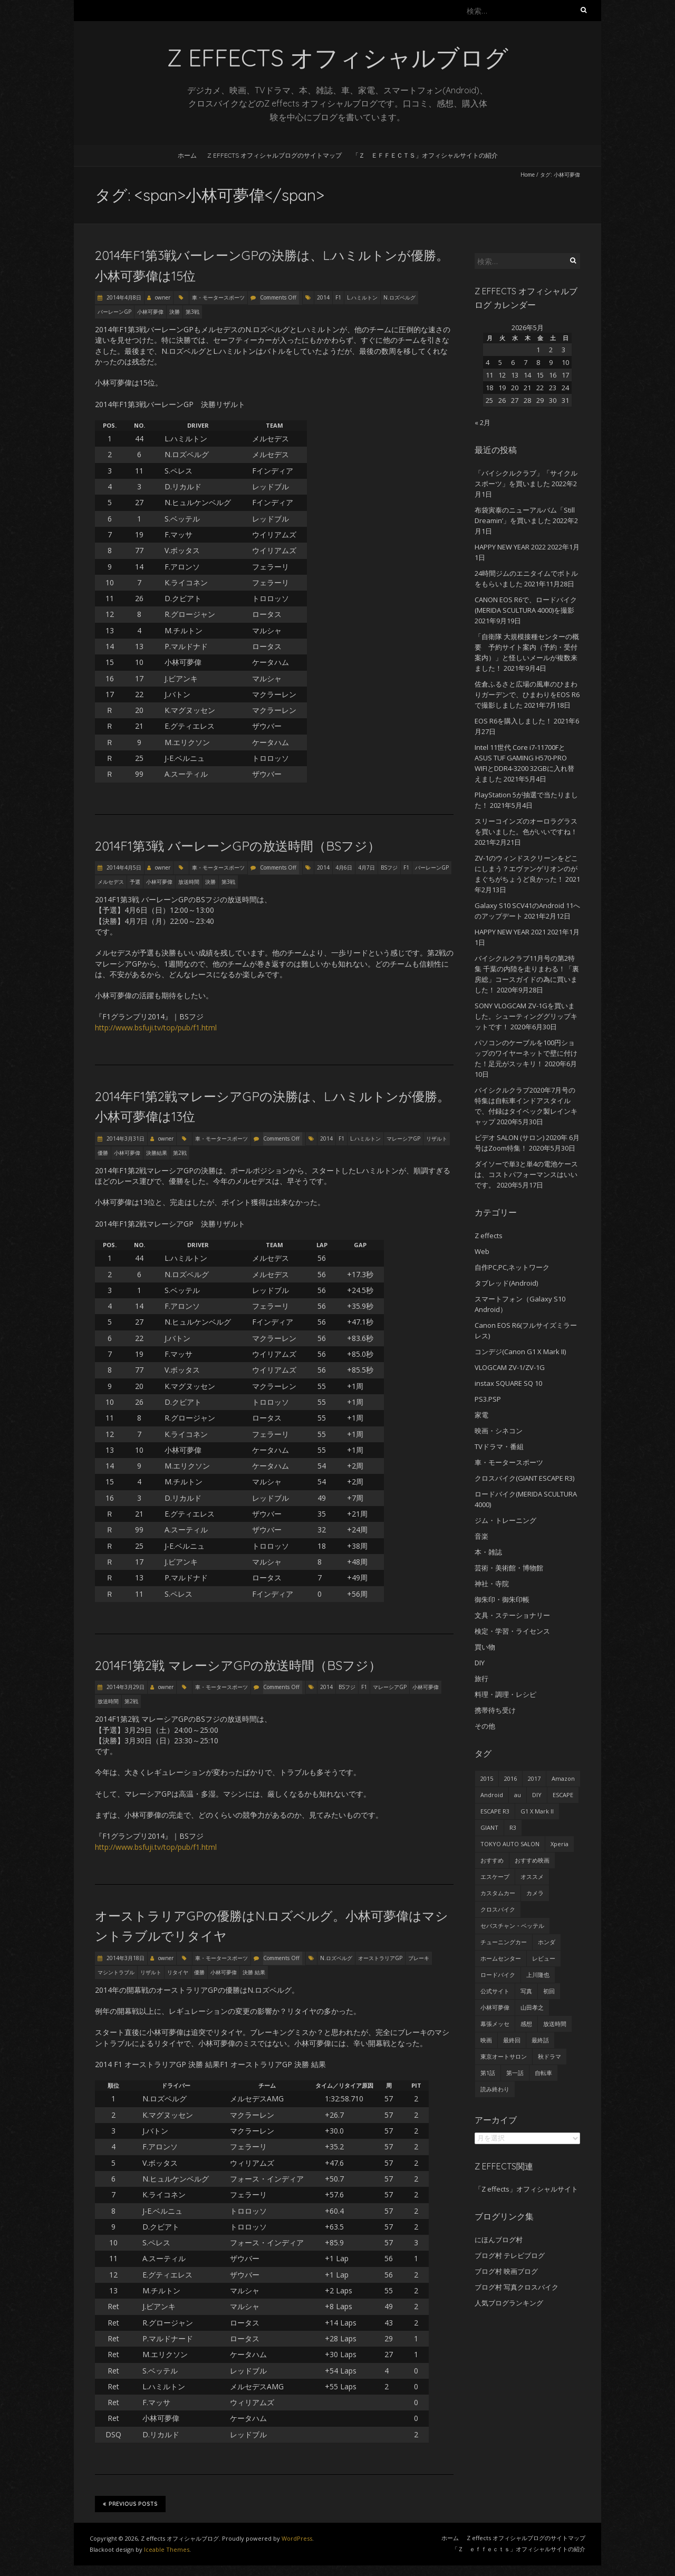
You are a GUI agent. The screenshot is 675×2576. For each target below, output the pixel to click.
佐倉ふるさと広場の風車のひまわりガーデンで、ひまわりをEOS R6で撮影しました (527, 694)
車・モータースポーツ (218, 297)
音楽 (481, 1536)
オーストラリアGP (380, 1958)
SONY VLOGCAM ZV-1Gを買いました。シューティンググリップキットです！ (526, 1016)
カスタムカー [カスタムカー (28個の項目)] (497, 1893)
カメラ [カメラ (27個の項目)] (535, 1893)
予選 (135, 881)
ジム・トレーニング (505, 1520)
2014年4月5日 (123, 867)
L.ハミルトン (362, 297)
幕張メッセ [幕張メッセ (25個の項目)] (494, 2024)
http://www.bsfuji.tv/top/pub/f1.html (156, 1027)
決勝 (174, 311)
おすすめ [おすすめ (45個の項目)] (492, 1860)
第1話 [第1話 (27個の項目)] (487, 2073)
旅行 (481, 1678)
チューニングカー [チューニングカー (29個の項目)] (503, 1942)
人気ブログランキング (509, 2303)
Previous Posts (130, 2503)
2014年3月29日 (124, 1687)
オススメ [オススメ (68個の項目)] (532, 1876)
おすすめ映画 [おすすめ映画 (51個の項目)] (532, 1860)
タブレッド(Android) (506, 1283)
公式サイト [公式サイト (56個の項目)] (494, 1991)
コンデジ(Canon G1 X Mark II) (520, 1351)
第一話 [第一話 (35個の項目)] (515, 2073)
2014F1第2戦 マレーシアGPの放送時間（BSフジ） (238, 1665)
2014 (323, 297)
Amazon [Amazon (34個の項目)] (563, 1778)
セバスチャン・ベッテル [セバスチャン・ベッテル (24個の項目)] (512, 1925)
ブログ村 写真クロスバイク (516, 2287)
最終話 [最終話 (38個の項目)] (540, 2040)
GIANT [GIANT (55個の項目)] (489, 1827)
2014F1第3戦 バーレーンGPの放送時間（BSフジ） (237, 846)
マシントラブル (116, 1972)
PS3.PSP (488, 1399)
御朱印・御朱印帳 (502, 1599)
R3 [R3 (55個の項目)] (512, 1827)
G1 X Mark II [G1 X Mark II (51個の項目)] (537, 1811)
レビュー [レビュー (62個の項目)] (543, 1958)
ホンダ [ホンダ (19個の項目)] (546, 1942)
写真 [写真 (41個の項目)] (526, 1991)
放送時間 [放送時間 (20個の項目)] (554, 2024)
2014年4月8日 (123, 297)
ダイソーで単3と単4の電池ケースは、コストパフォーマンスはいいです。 (526, 1174)
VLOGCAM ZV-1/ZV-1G (510, 1367)
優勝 (103, 1152)
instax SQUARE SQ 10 (508, 1383)
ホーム (187, 155)
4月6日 (343, 867)
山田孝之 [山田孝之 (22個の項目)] (532, 2007)
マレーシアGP (403, 1138)
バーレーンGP (114, 311)
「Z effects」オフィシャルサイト (526, 2189)
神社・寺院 (492, 1583)
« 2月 (482, 422)
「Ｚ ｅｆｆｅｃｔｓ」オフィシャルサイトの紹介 (425, 155)
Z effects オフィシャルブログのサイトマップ (274, 155)
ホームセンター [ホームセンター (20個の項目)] (500, 1958)
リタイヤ (177, 1972)
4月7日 (366, 867)
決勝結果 (156, 1152)
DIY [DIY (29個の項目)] (537, 1795)
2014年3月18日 (124, 1958)
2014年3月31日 (124, 1138)
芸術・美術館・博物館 (509, 1567)
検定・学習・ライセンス (512, 1631)
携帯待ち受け (495, 1710)
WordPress (297, 2538)
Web (482, 1251)
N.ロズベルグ (399, 297)
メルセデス (111, 881)
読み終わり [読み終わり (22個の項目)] (494, 2089)
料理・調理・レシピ (505, 1694)
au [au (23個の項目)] (517, 1795)
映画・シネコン (499, 1430)
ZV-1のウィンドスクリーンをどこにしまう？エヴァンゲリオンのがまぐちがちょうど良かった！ (526, 868)
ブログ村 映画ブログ (506, 2271)
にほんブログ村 (499, 2239)
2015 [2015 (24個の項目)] (486, 1778)
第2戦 (180, 1152)
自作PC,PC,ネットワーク (512, 1267)
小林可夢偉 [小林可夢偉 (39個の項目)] (494, 2007)
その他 (485, 1726)
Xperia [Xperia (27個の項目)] (559, 1844)
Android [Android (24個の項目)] (491, 1795)
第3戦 (192, 311)
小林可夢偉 (150, 311)
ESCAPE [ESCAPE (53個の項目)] (563, 1795)
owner (162, 297)
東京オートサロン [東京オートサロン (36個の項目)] (503, 2056)
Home (527, 174)
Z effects (489, 1235)
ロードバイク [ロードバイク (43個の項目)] (497, 1975)
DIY (480, 1662)
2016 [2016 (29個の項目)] (510, 1778)
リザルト (436, 1138)
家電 (481, 1415)
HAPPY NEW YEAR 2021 (510, 932)
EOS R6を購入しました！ (513, 721)
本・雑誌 (488, 1552)
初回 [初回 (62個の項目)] (549, 1991)
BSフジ (389, 867)
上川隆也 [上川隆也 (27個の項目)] (537, 1975)
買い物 (485, 1647)
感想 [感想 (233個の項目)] (526, 2024)
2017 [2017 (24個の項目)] (534, 1778)
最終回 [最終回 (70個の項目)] (511, 2040)
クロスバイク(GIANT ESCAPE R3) (524, 1478)
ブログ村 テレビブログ (510, 2255)
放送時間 (188, 881)
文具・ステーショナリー (512, 1615)
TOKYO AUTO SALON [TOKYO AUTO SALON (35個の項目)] (509, 1844)
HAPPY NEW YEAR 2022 (510, 547)
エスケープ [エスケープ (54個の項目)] (494, 1876)
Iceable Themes (166, 2549)
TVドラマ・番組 (499, 1446)
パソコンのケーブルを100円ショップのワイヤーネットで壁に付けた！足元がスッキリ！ (526, 1053)
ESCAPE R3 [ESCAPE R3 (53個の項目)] (494, 1811)
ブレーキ (418, 1958)
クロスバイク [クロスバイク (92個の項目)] (497, 1909)
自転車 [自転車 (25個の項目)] (543, 2073)
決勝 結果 (254, 1972)
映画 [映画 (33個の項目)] (486, 2040)
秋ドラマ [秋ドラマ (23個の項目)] (549, 2056)
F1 (338, 297)
